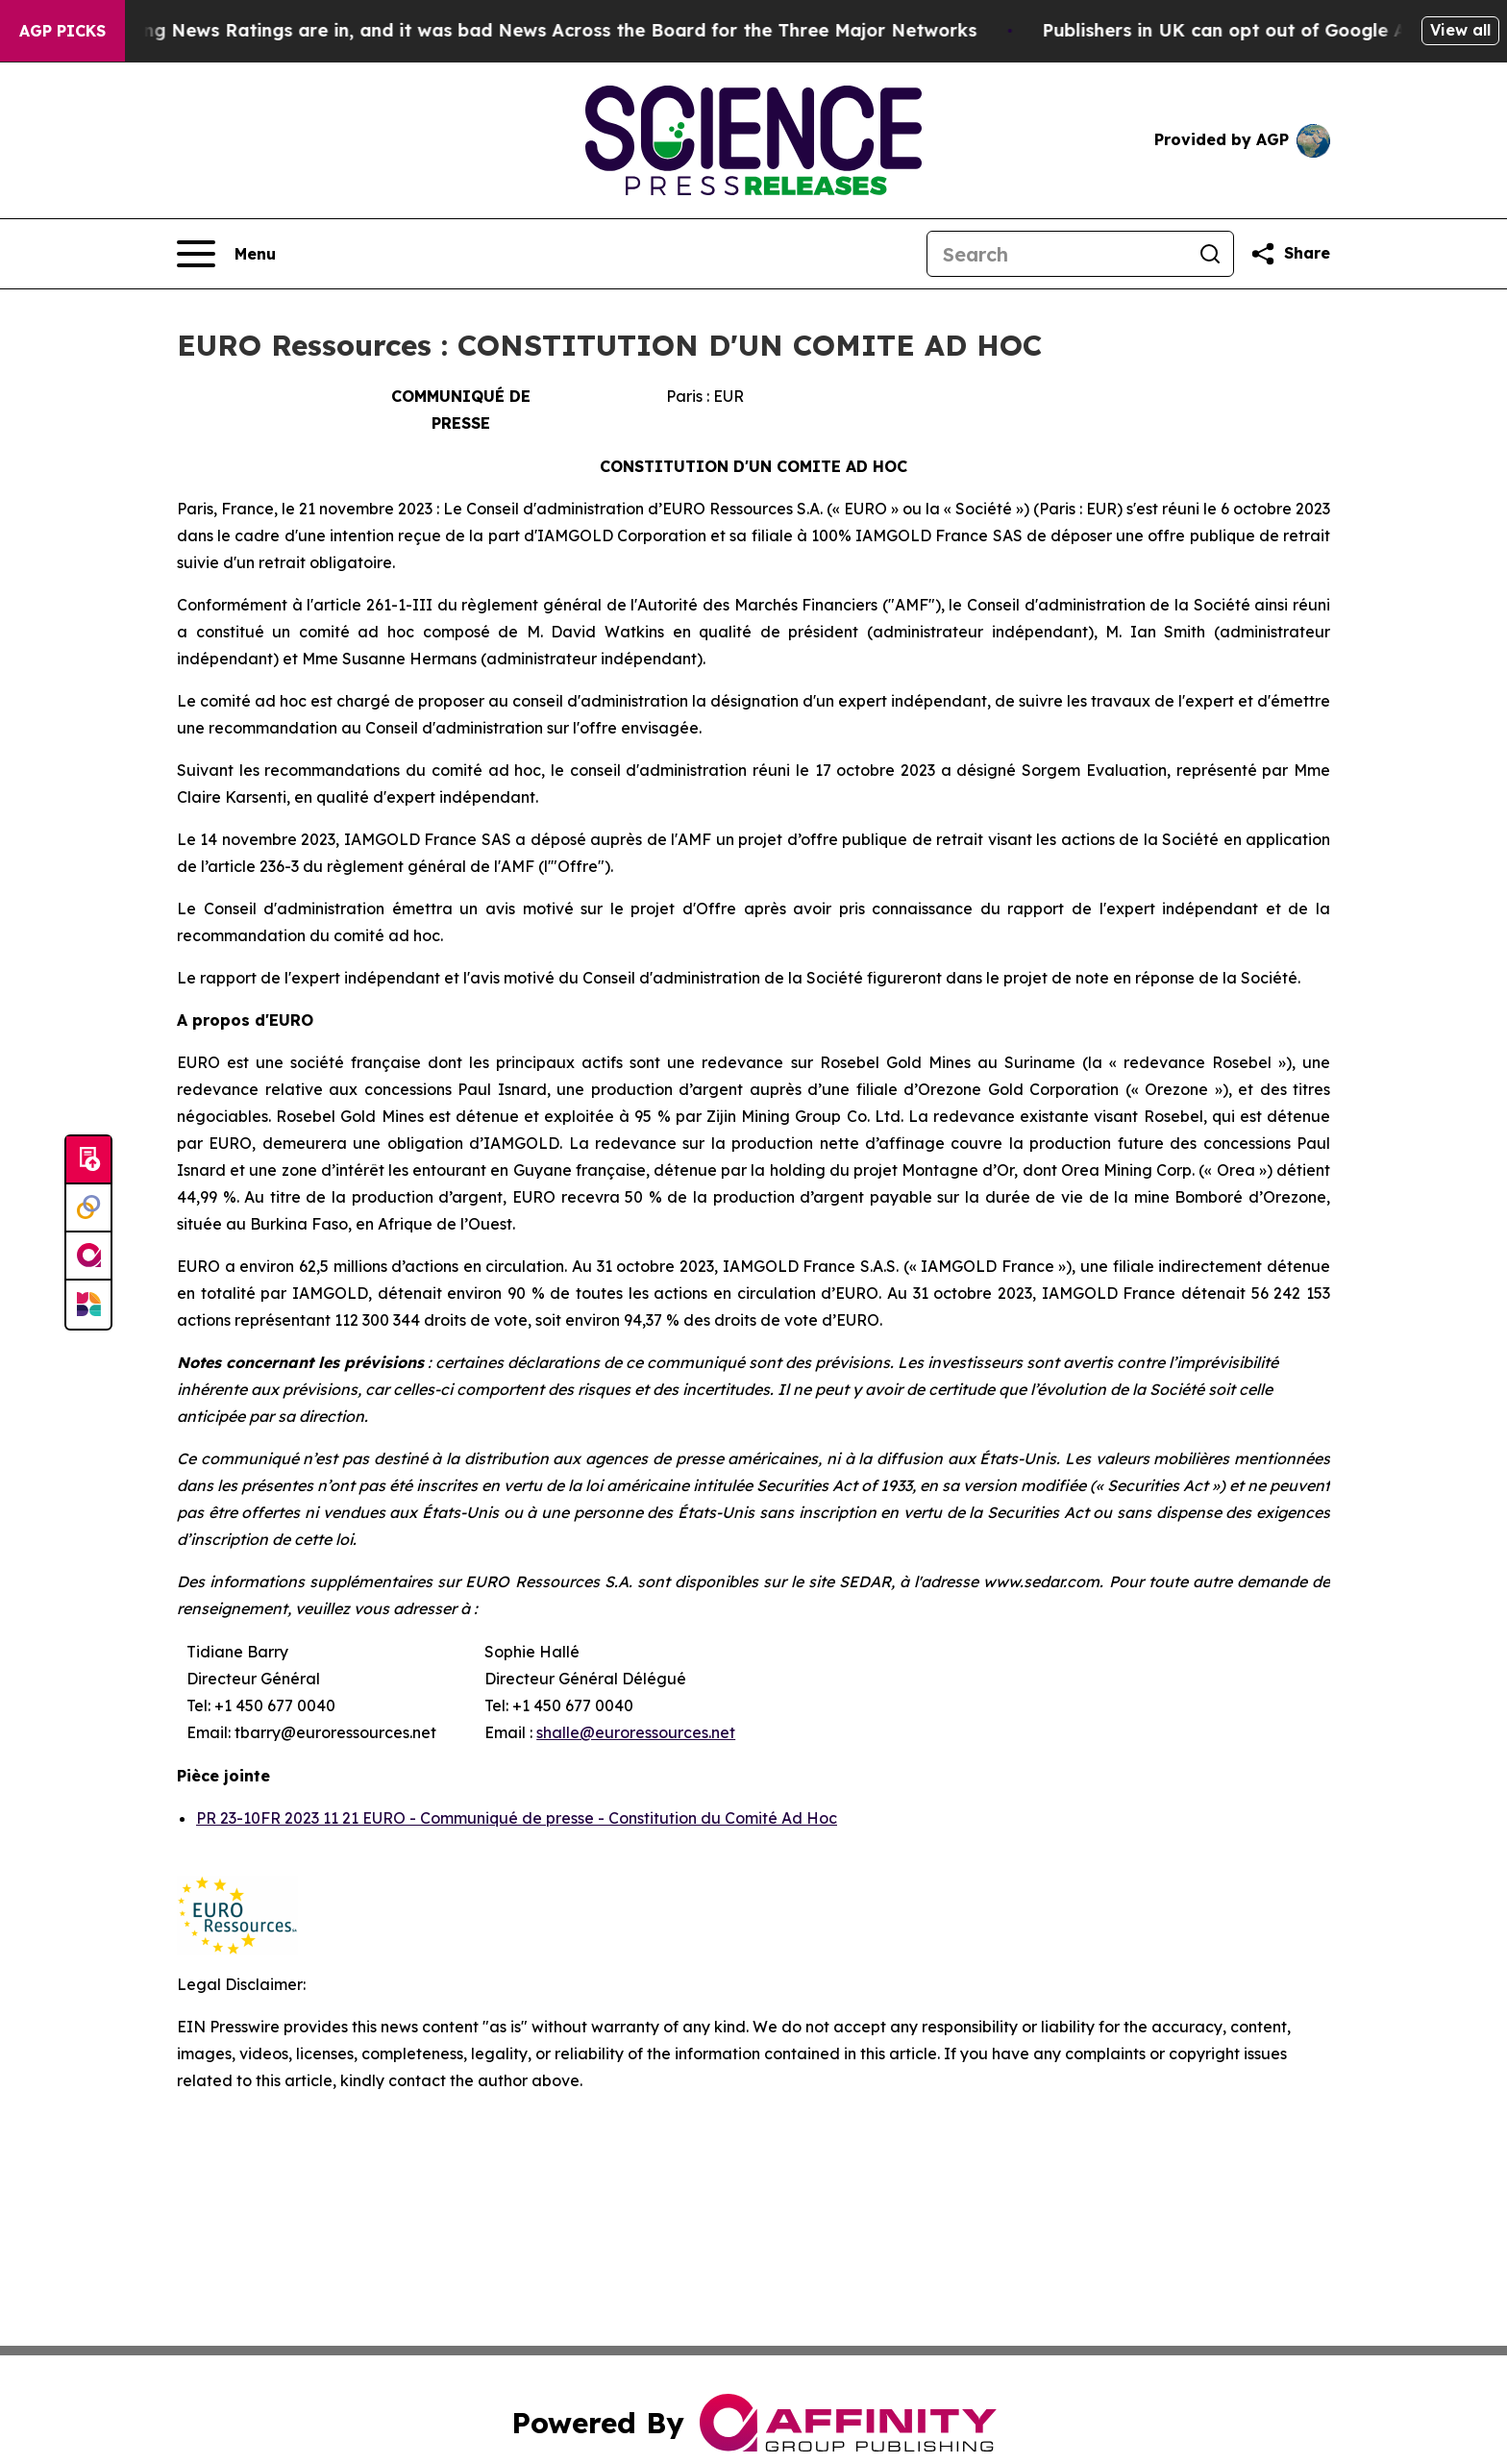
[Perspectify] (88, 1208)
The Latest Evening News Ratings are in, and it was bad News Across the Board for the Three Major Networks (508, 30)
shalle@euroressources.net (635, 1732)
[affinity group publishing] (88, 1256)
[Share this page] (1289, 254)
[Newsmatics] (88, 1305)
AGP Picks (62, 30)
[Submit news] (88, 1160)
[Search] (1057, 254)
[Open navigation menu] (226, 254)
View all (1460, 29)
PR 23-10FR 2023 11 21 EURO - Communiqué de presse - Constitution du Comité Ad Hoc (516, 1818)
